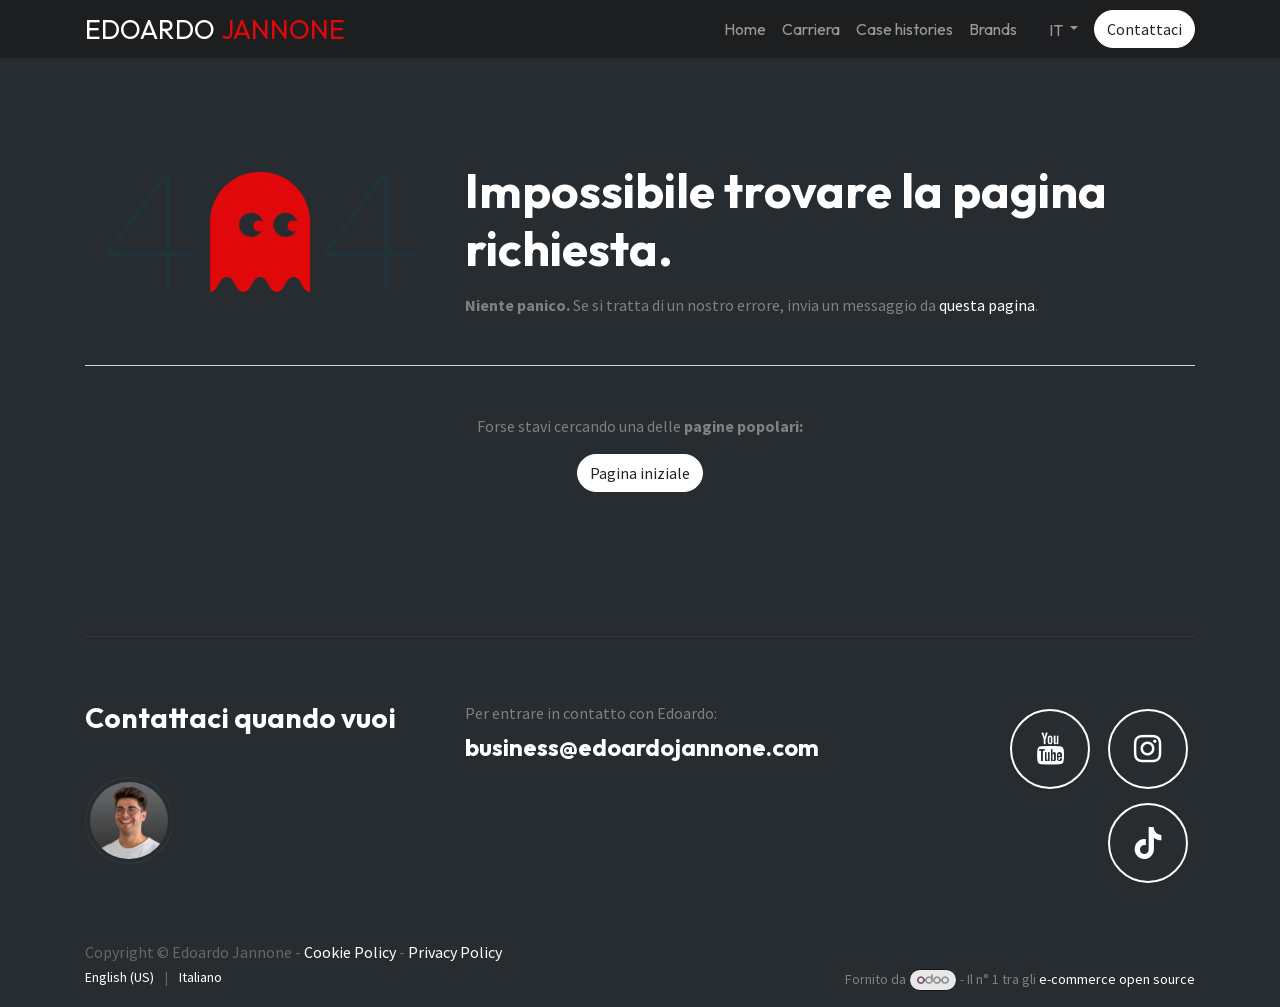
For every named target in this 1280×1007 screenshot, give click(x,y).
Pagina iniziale (640, 473)
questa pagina (987, 305)
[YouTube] (1050, 749)
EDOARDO (215, 29)
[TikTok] (1148, 843)
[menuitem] (745, 29)
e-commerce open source (1117, 979)
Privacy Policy (455, 952)
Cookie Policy (350, 952)
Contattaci (1144, 29)
